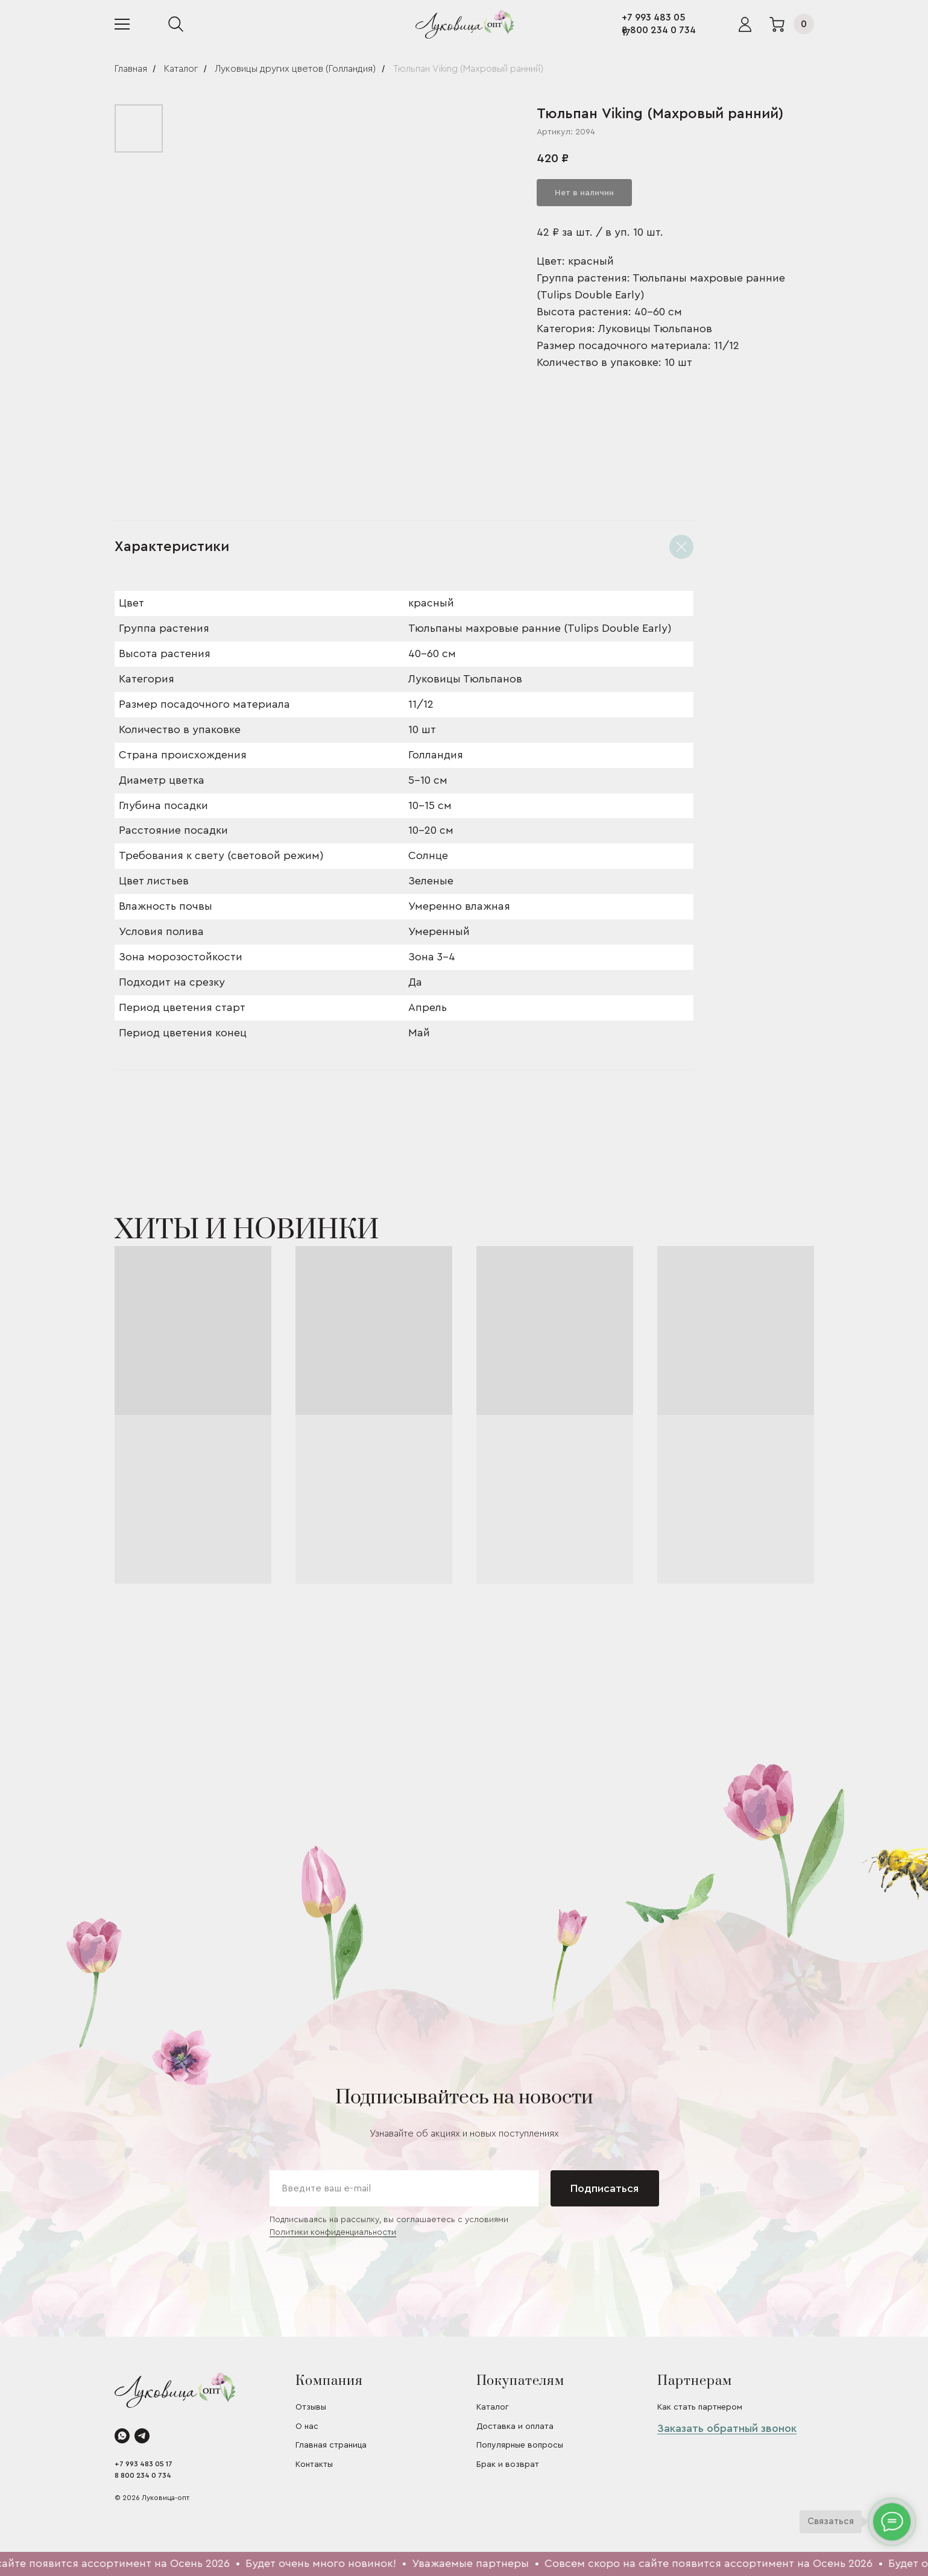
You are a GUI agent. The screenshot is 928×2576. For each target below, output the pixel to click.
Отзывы (310, 2407)
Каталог (181, 69)
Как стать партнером (699, 2407)
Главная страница (331, 2445)
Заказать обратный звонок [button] (727, 2428)
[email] (404, 2188)
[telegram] (142, 2435)
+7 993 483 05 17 (143, 2463)
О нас (306, 2426)
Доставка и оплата (515, 2426)
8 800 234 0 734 (659, 30)
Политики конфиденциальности (333, 2232)
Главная (131, 69)
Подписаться (604, 2188)
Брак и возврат (507, 2464)
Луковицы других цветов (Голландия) (295, 69)
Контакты (314, 2464)
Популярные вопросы (519, 2445)
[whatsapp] (122, 2435)
